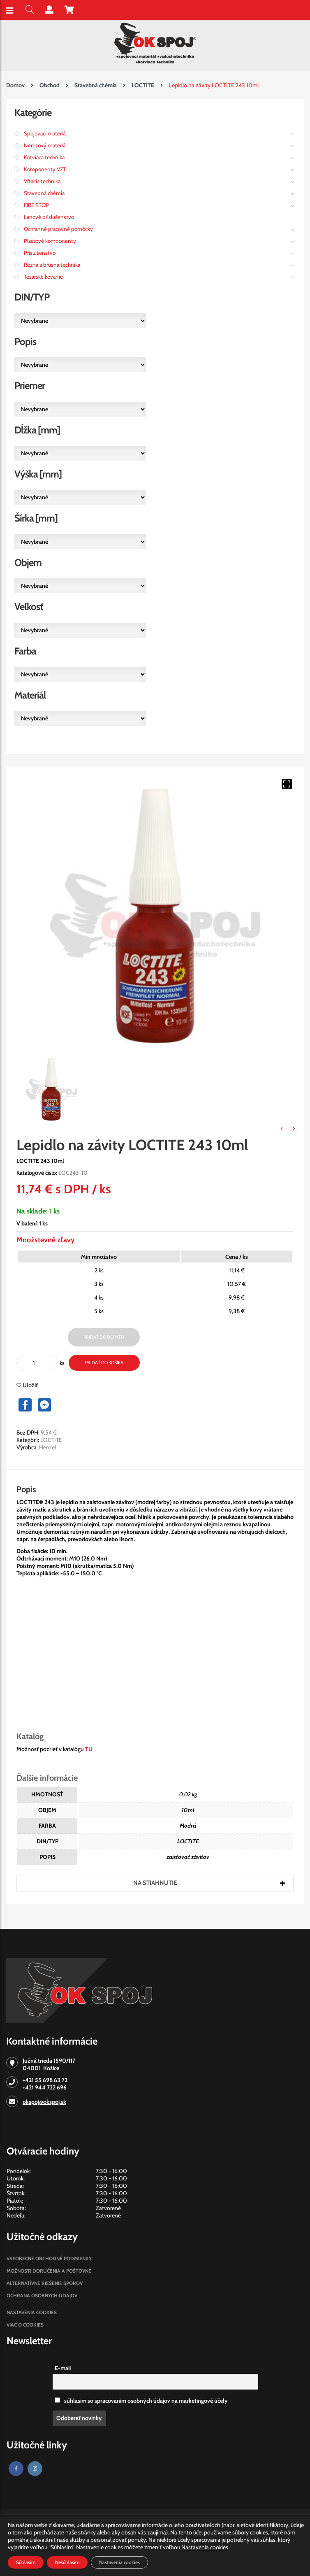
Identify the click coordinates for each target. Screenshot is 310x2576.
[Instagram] (35, 2468)
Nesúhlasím (67, 2562)
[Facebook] (16, 2468)
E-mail (63, 2368)
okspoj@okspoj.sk (44, 2102)
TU (89, 1749)
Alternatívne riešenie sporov (45, 2283)
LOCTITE (143, 85)
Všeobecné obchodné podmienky (49, 2258)
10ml (188, 1810)
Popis (26, 1489)
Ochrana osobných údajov (42, 2295)
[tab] (34, 1489)
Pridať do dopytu (103, 1337)
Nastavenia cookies (32, 2312)
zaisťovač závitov (188, 1857)
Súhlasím (25, 2562)
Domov (15, 85)
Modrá (188, 1825)
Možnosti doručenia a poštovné (49, 2271)
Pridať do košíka (104, 1362)
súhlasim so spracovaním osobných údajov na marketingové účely (141, 2400)
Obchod (49, 85)
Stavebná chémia (95, 85)
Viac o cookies (25, 2325)
